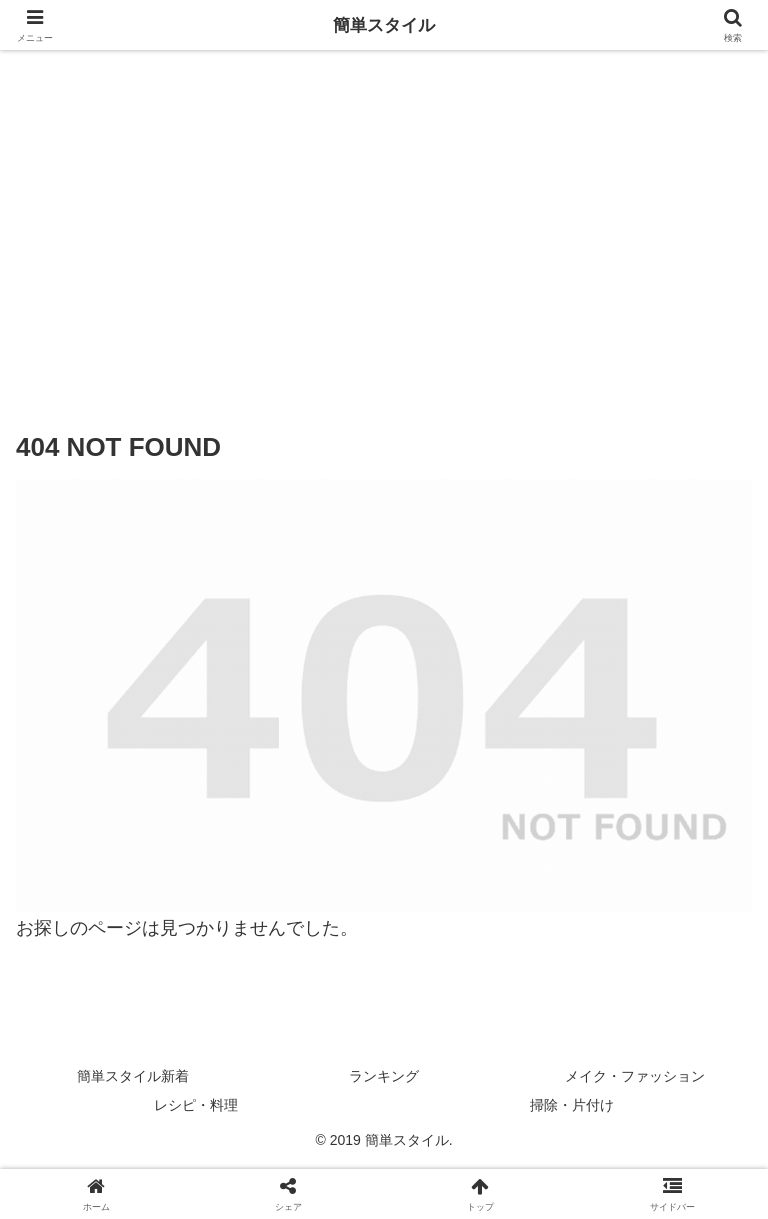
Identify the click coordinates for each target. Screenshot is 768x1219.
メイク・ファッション (635, 1076)
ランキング (384, 1076)
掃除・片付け (572, 1105)
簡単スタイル (384, 25)
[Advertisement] (384, 231)
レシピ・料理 (196, 1105)
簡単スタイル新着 (133, 1076)
